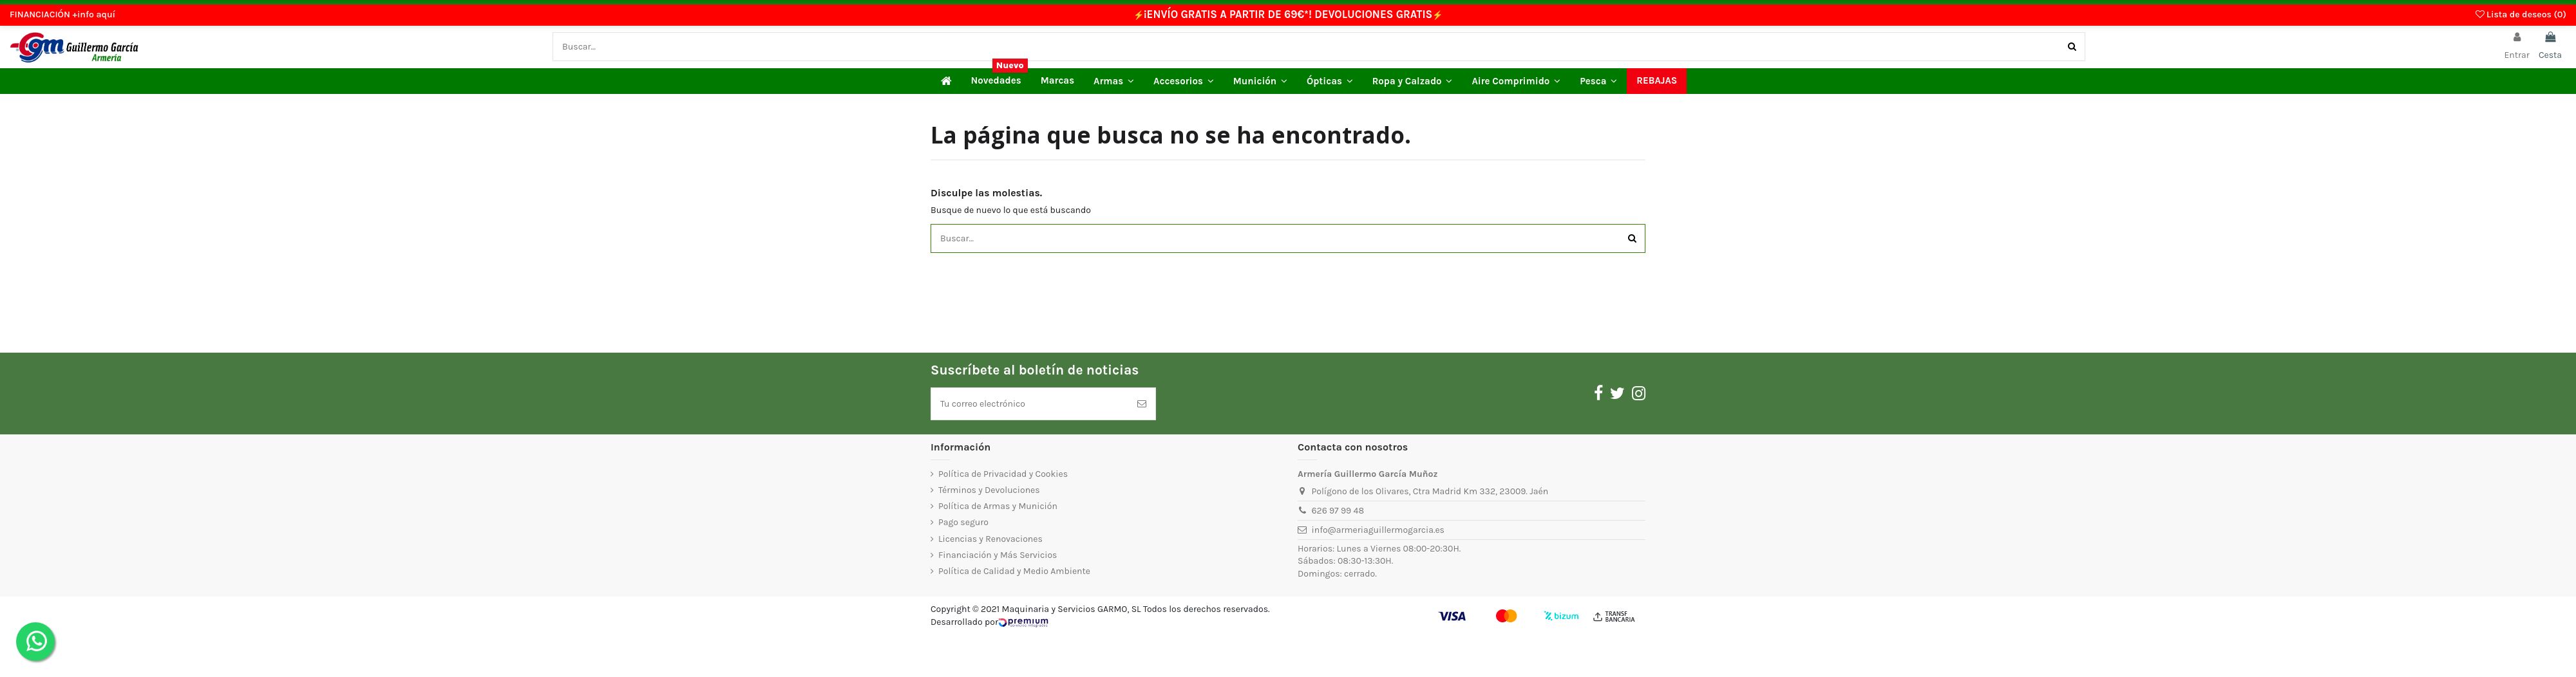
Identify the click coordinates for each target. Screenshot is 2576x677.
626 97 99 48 (1338, 510)
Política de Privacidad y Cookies (1003, 473)
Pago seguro (963, 522)
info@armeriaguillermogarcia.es (1378, 529)
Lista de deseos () (2521, 14)
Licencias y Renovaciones (990, 538)
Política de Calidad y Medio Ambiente (1014, 571)
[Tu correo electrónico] (1029, 404)
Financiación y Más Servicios (997, 555)
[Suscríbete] (1141, 404)
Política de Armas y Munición (997, 506)
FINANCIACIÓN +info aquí (62, 14)
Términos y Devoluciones (989, 490)
